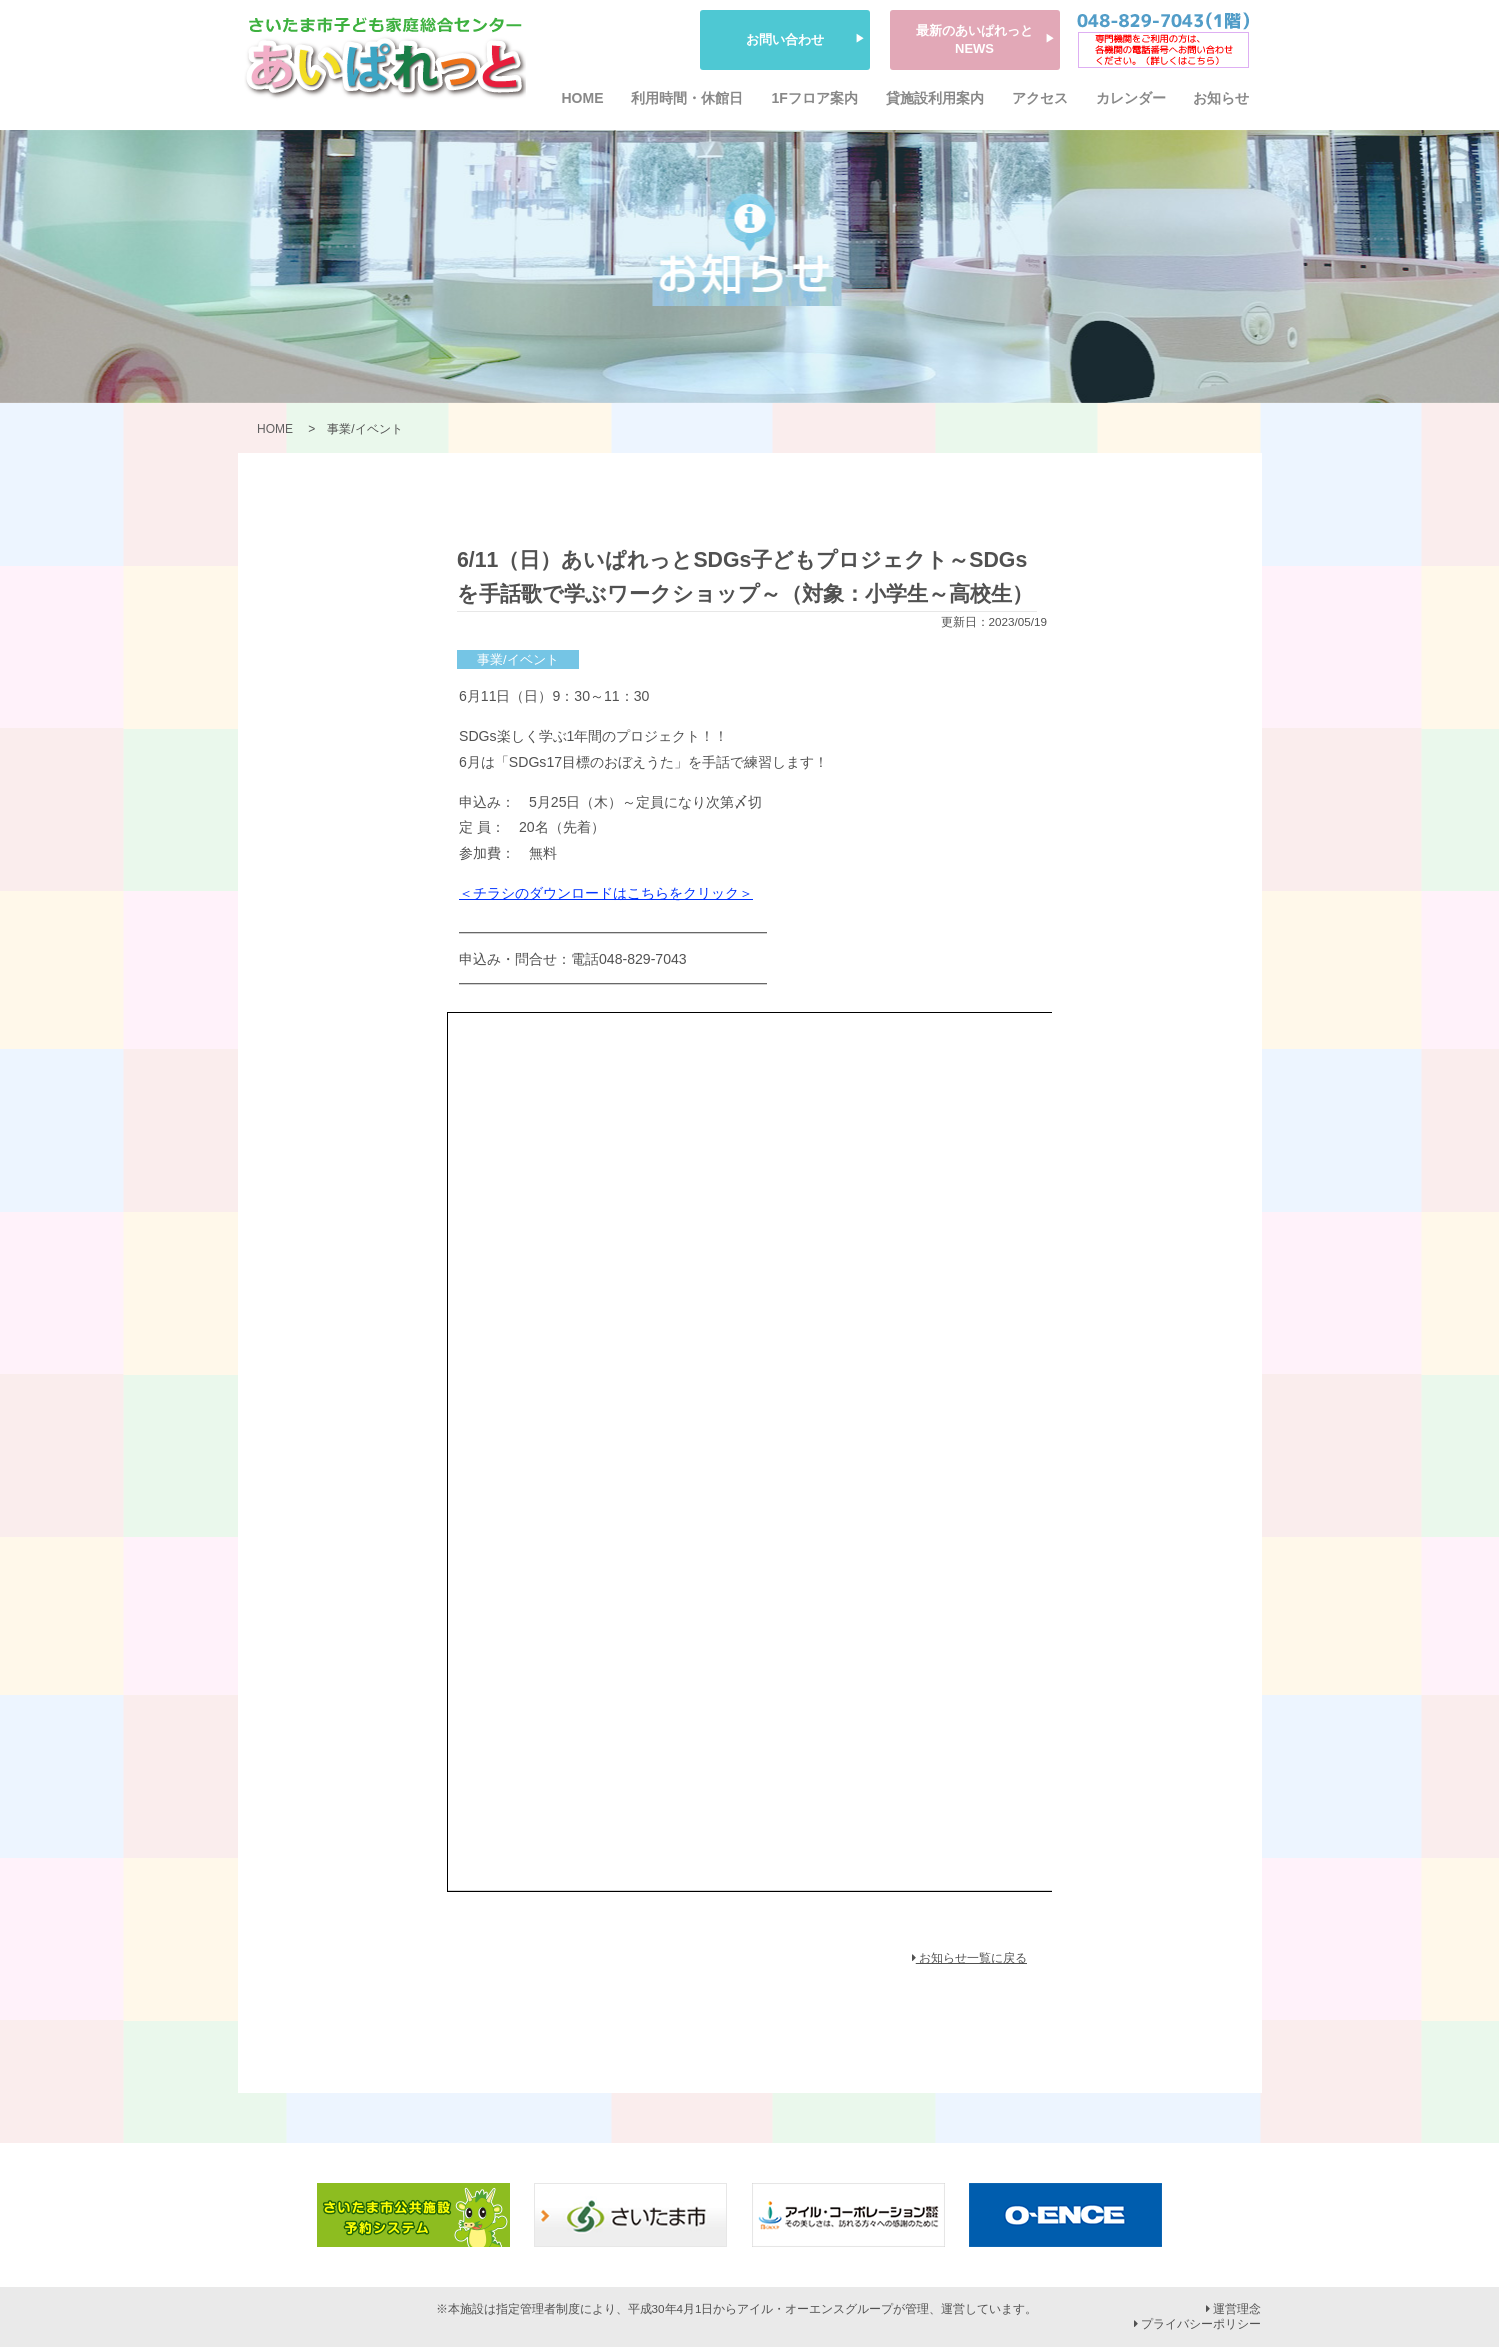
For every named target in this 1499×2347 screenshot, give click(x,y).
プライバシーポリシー (1197, 2324)
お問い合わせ (785, 39)
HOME (583, 98)
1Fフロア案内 (814, 98)
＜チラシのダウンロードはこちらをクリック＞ (606, 893)
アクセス (1040, 98)
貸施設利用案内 (935, 98)
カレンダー (1131, 98)
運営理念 (1233, 2309)
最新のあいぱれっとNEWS (974, 39)
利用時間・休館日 (687, 98)
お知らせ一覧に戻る (969, 1958)
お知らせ (1221, 98)
